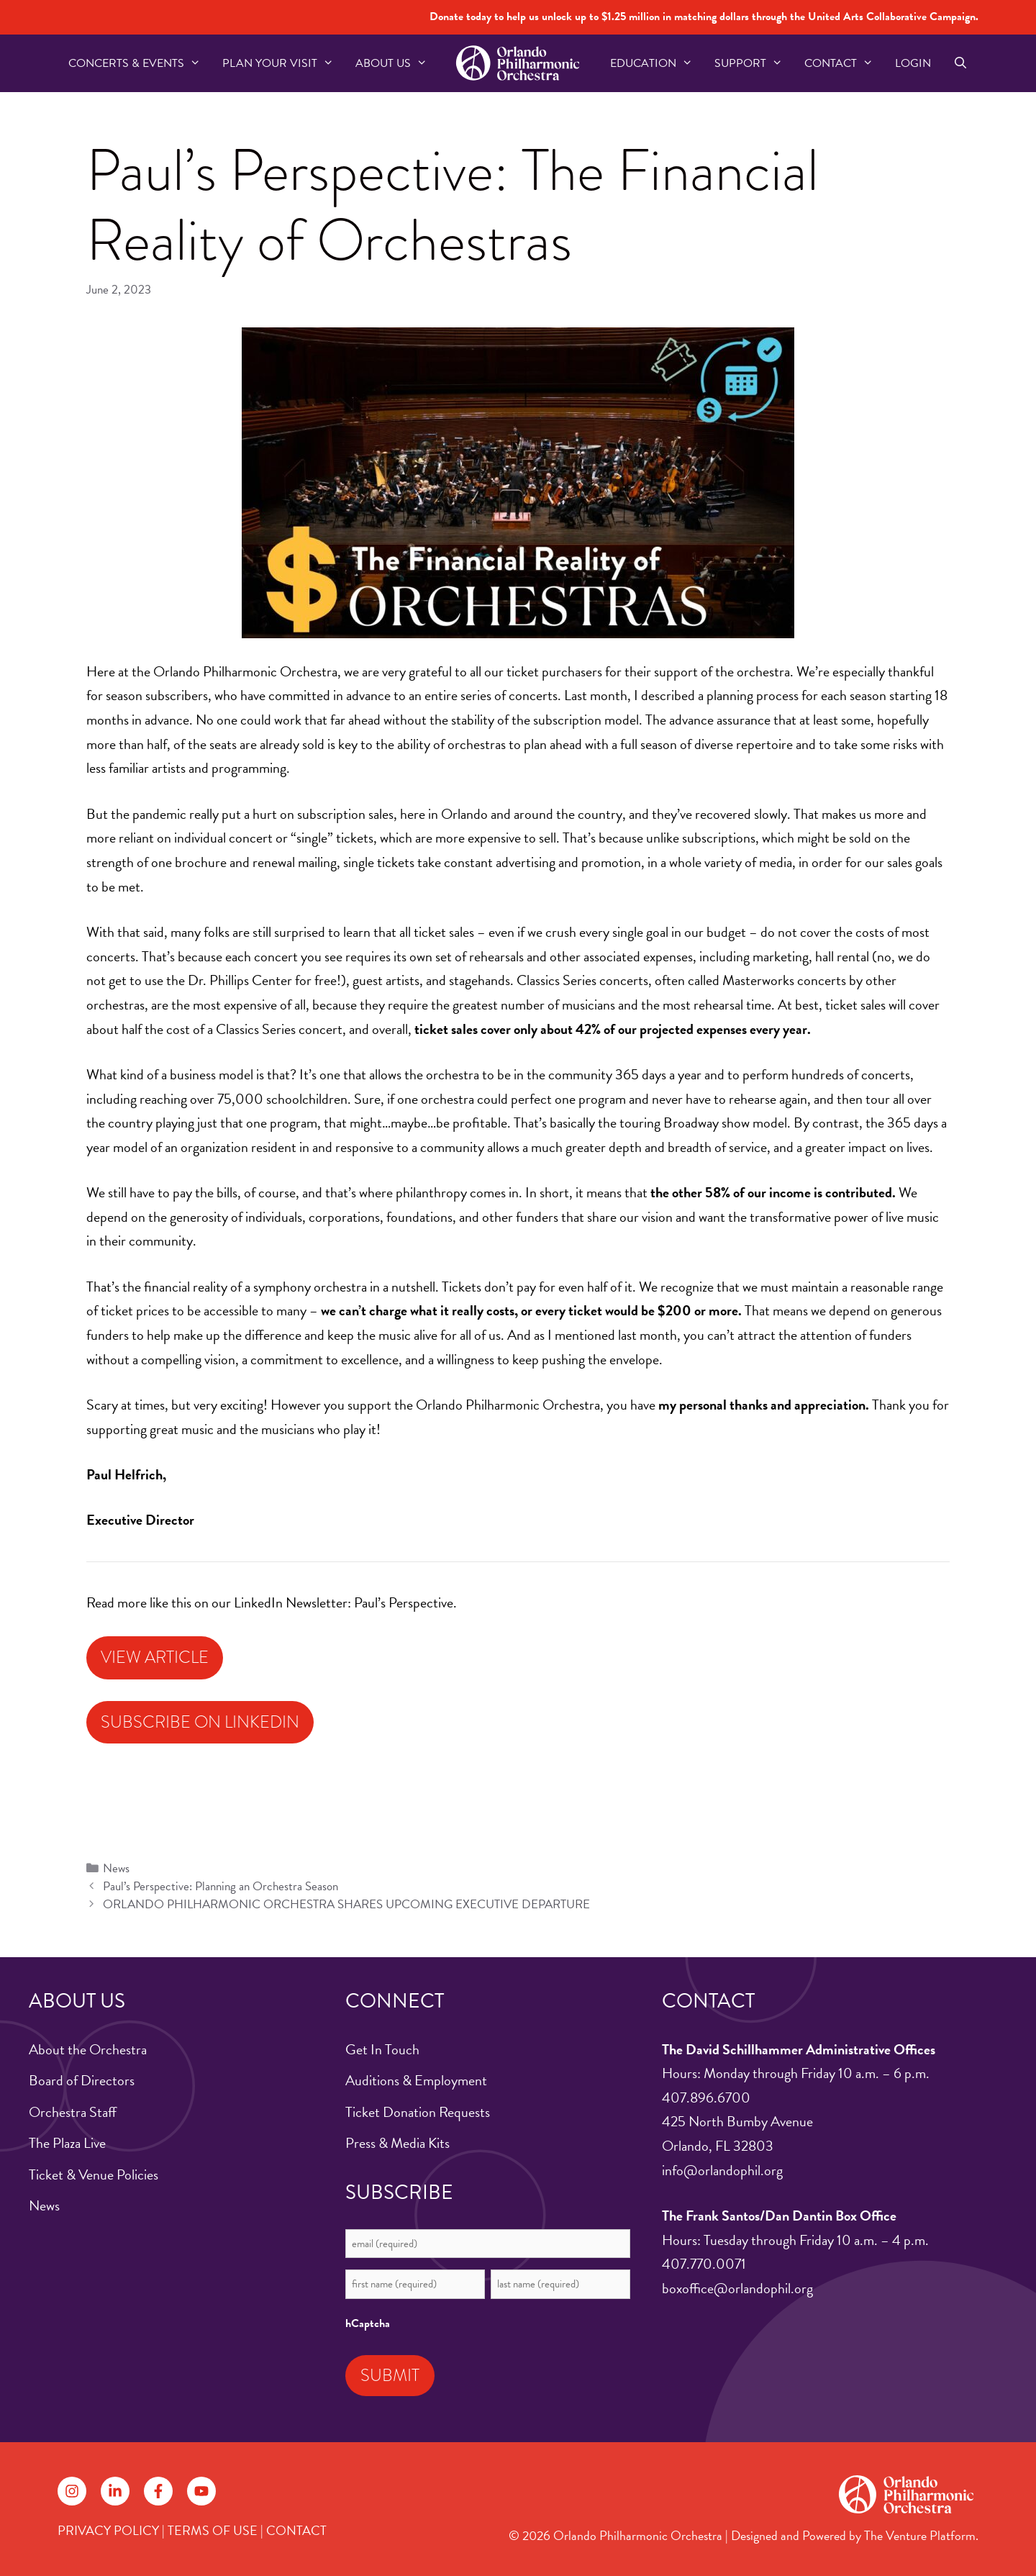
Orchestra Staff (73, 2112)
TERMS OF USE (213, 2530)
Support (754, 63)
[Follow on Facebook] (158, 2491)
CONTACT (296, 2530)
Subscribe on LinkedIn (200, 1722)
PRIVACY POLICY (108, 2530)
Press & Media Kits (397, 2143)
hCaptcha (367, 2323)
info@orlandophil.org (722, 2170)
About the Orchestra (88, 2049)
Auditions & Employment (416, 2080)
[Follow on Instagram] (72, 2491)
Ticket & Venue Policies (93, 2174)
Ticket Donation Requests (417, 2112)
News (116, 1868)
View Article (155, 1657)
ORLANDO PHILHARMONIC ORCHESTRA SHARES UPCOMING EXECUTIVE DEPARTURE (346, 1904)
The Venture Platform (920, 2535)
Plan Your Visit (283, 63)
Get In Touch (382, 2049)
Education (657, 63)
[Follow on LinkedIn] (115, 2491)
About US (396, 63)
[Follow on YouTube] (201, 2491)
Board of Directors (82, 2080)
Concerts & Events (140, 63)
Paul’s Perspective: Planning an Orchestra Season (220, 1886)
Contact (844, 63)
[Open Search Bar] (960, 63)
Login (913, 63)
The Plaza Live (67, 2143)
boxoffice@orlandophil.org (737, 2288)
